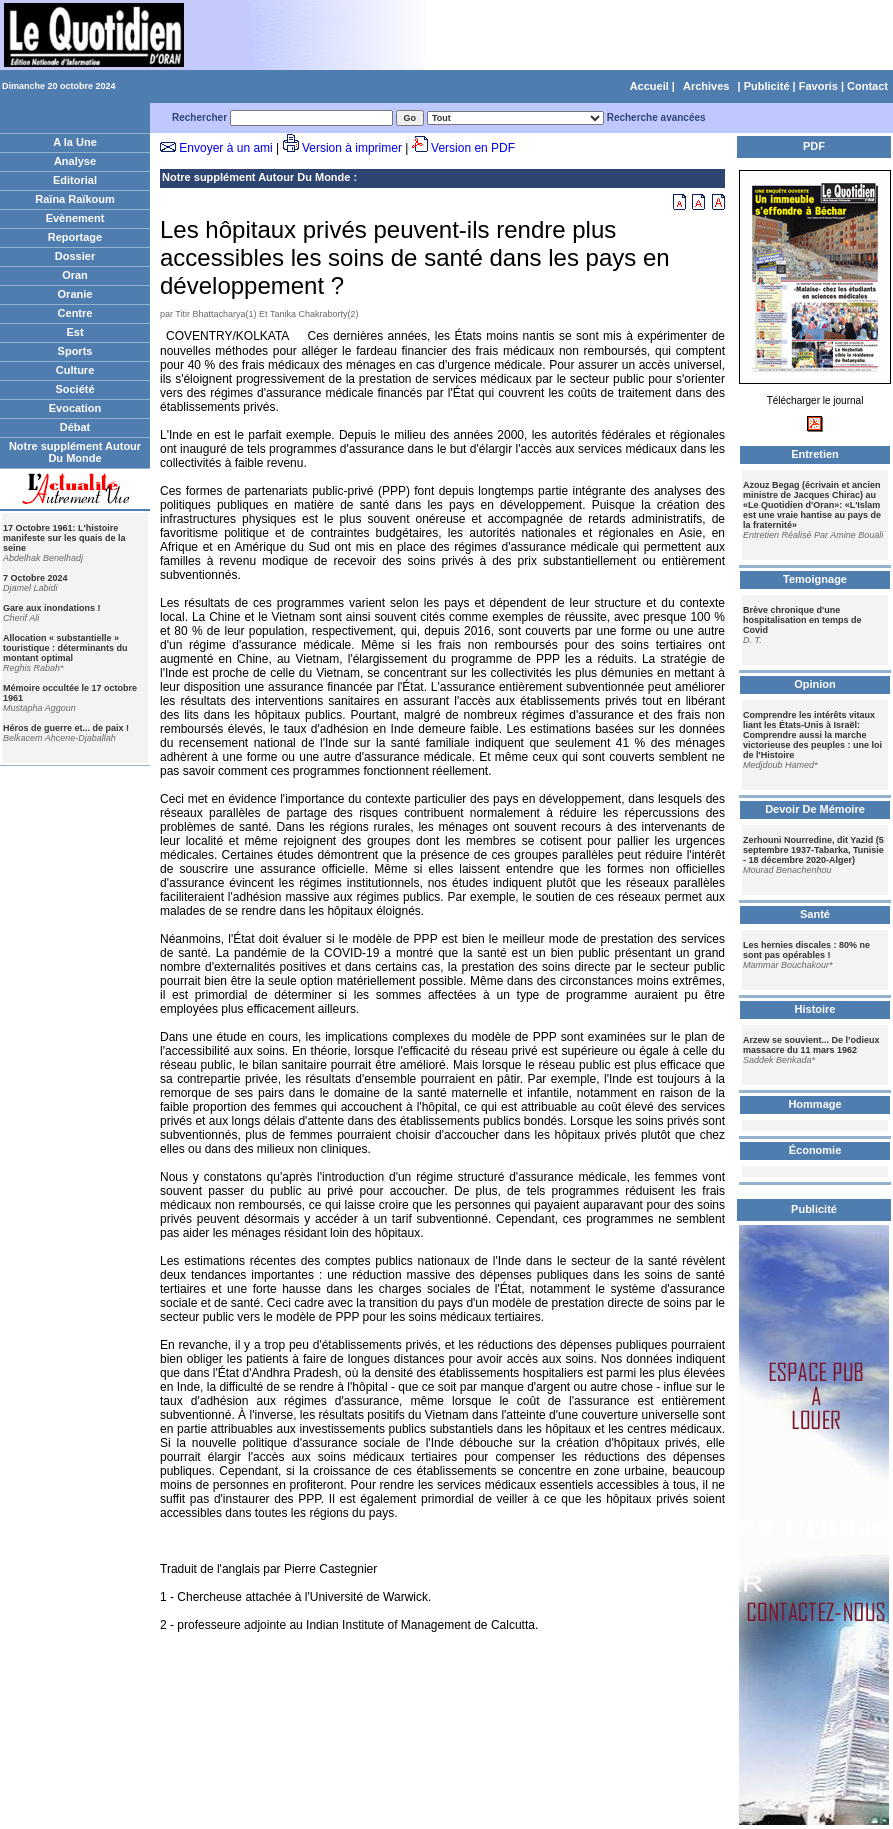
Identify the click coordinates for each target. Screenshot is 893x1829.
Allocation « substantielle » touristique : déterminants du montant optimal (65, 648)
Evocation (75, 408)
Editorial (75, 180)
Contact (867, 86)
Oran (75, 275)
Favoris (818, 86)
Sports (75, 351)
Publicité (767, 86)
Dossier (75, 256)
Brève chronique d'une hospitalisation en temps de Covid (802, 620)
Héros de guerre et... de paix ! (66, 728)
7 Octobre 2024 (35, 578)
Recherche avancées (656, 117)
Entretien (815, 454)
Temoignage (815, 579)
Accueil (649, 86)
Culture (75, 370)
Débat (75, 427)
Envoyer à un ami (225, 148)
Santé (815, 914)
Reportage (75, 237)
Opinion (815, 684)
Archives (706, 86)
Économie (815, 1150)
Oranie (75, 294)
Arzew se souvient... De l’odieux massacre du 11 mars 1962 (811, 1045)
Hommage (814, 1104)
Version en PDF (473, 148)
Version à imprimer (352, 148)
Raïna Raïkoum (74, 199)
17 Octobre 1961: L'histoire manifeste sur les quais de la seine (64, 538)
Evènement (75, 218)
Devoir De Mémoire (815, 809)
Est (74, 332)
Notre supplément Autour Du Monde (75, 452)
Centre (75, 313)
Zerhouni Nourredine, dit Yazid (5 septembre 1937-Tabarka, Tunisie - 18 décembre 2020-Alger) (813, 850)
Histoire (815, 1009)
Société (74, 389)
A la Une (75, 142)
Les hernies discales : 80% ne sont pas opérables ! (806, 950)
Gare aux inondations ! (52, 608)
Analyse (75, 161)
